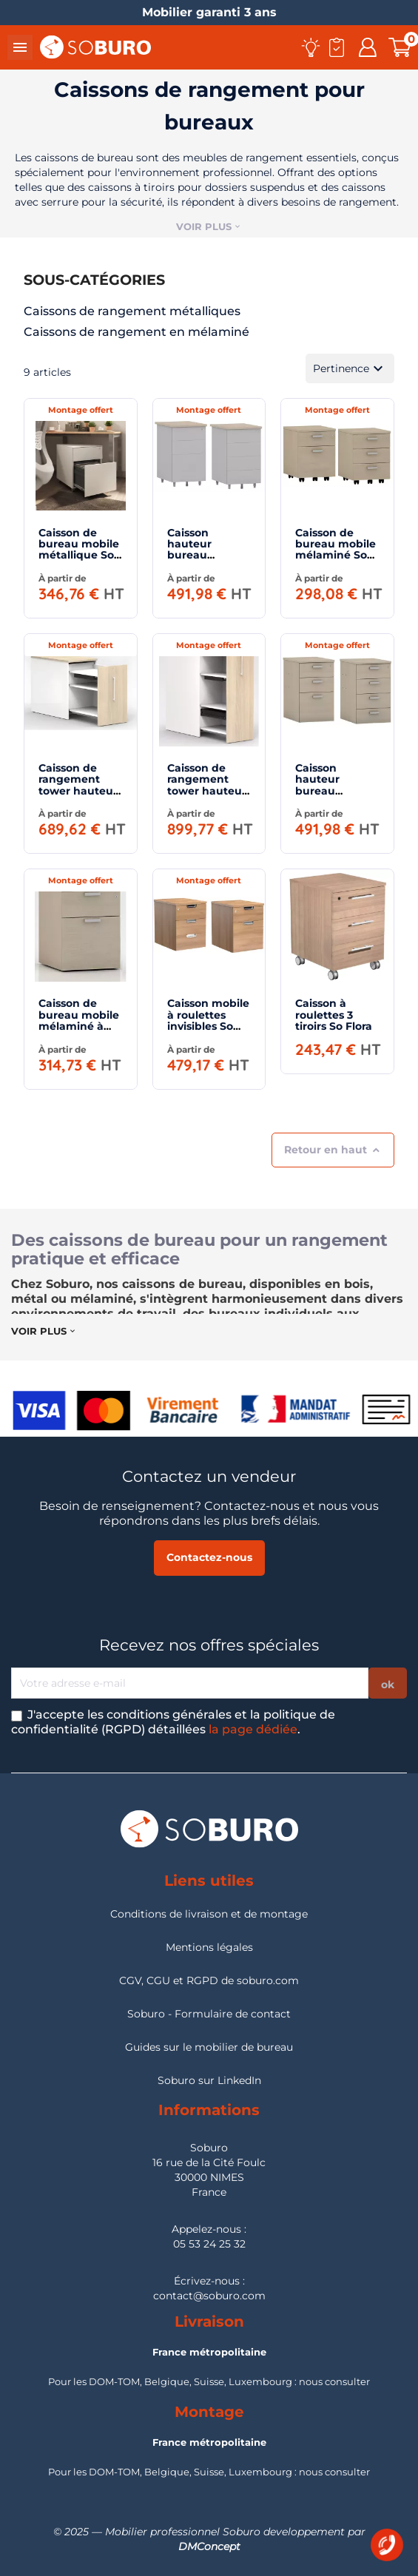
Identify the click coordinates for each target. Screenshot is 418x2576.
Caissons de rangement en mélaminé (136, 332)
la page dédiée (253, 1729)
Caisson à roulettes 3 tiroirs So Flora (333, 1015)
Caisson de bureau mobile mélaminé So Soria (335, 549)
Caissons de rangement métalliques (132, 311)
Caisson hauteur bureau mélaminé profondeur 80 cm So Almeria (334, 796)
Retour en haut (333, 1150)
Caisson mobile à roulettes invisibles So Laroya (208, 1020)
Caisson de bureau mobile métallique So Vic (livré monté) (78, 555)
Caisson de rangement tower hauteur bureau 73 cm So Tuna (78, 790)
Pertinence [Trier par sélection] (350, 368)
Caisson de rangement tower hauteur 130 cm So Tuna (206, 790)
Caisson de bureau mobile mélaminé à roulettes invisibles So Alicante (78, 1032)
